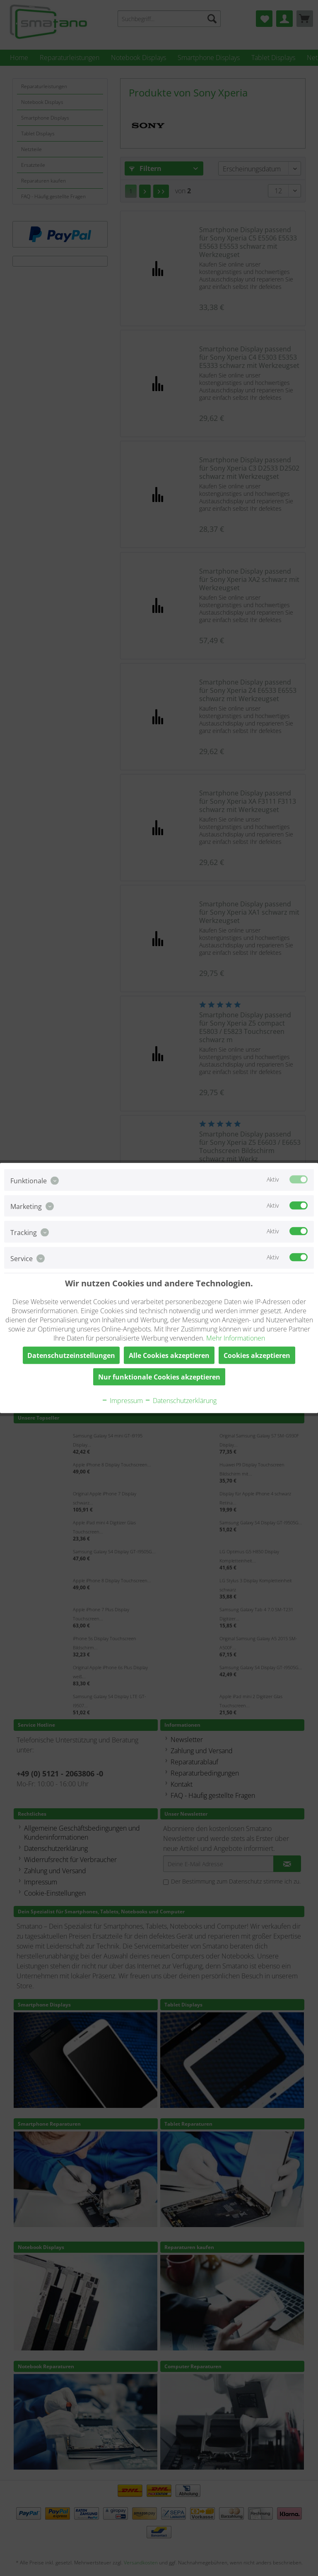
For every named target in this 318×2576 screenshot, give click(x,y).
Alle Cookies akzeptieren (169, 1355)
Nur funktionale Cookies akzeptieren (159, 1376)
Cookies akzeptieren (257, 1355)
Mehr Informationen (235, 1337)
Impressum (122, 1400)
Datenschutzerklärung (181, 1400)
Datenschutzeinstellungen (71, 1355)
